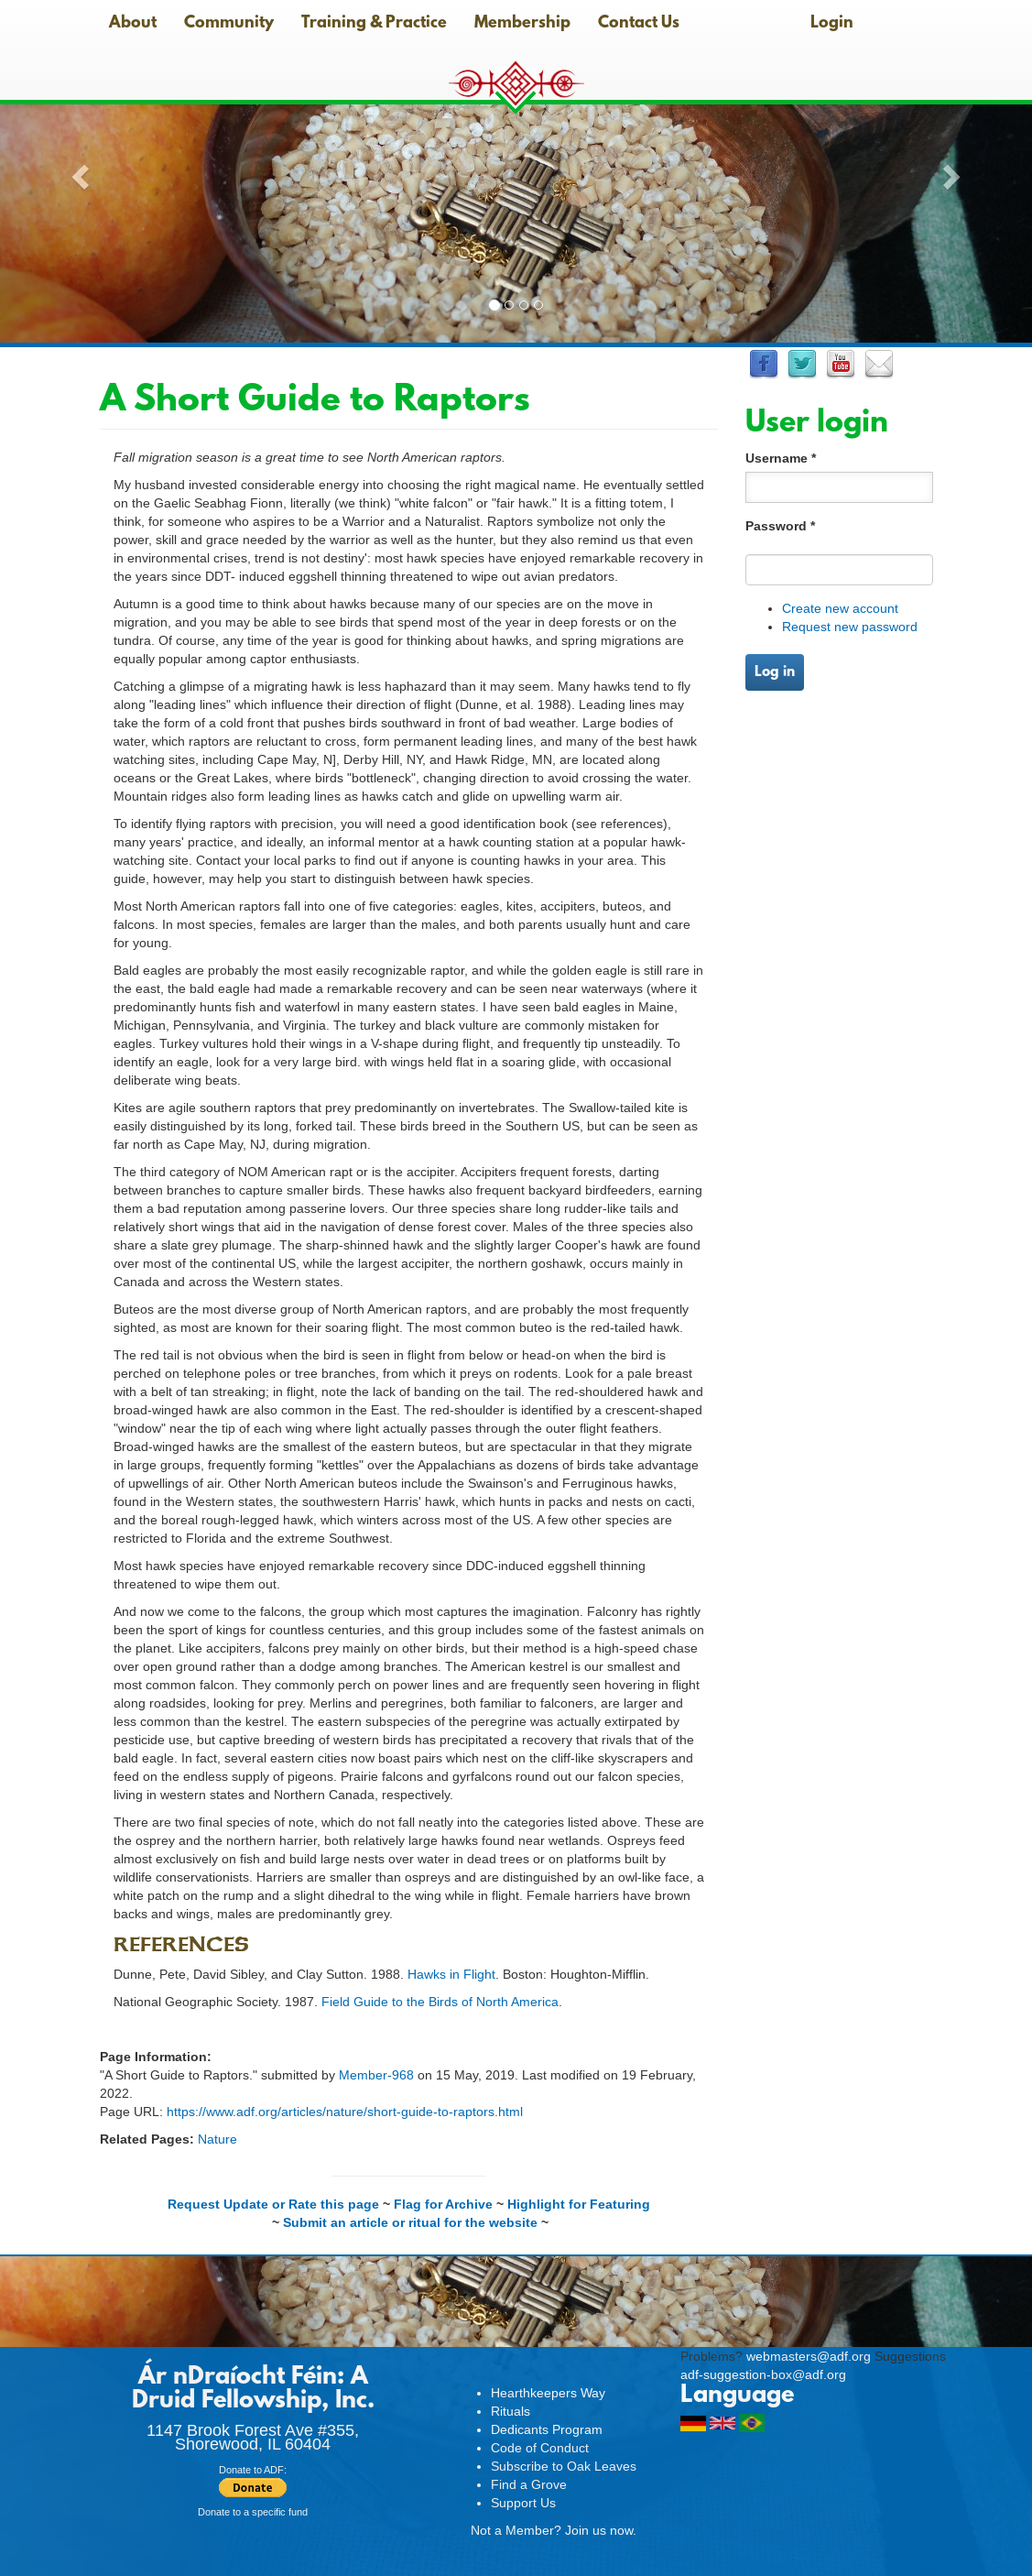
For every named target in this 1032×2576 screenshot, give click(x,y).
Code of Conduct (540, 2447)
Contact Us (638, 24)
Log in (775, 672)
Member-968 (376, 2075)
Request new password (850, 626)
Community (229, 24)
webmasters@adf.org (808, 2356)
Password (780, 525)
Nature (217, 2139)
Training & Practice (374, 24)
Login (831, 24)
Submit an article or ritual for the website (410, 2222)
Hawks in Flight (451, 1974)
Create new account (840, 608)
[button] (77, 171)
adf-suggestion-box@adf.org (763, 2374)
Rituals (510, 2411)
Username (780, 458)
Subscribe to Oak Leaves (563, 2466)
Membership (522, 24)
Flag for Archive (443, 2204)
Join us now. (600, 2530)
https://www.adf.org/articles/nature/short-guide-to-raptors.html (345, 2111)
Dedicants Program (547, 2429)
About (133, 24)
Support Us (523, 2502)
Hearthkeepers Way (548, 2392)
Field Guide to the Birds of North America (440, 2001)
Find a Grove (529, 2484)
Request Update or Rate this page (273, 2204)
